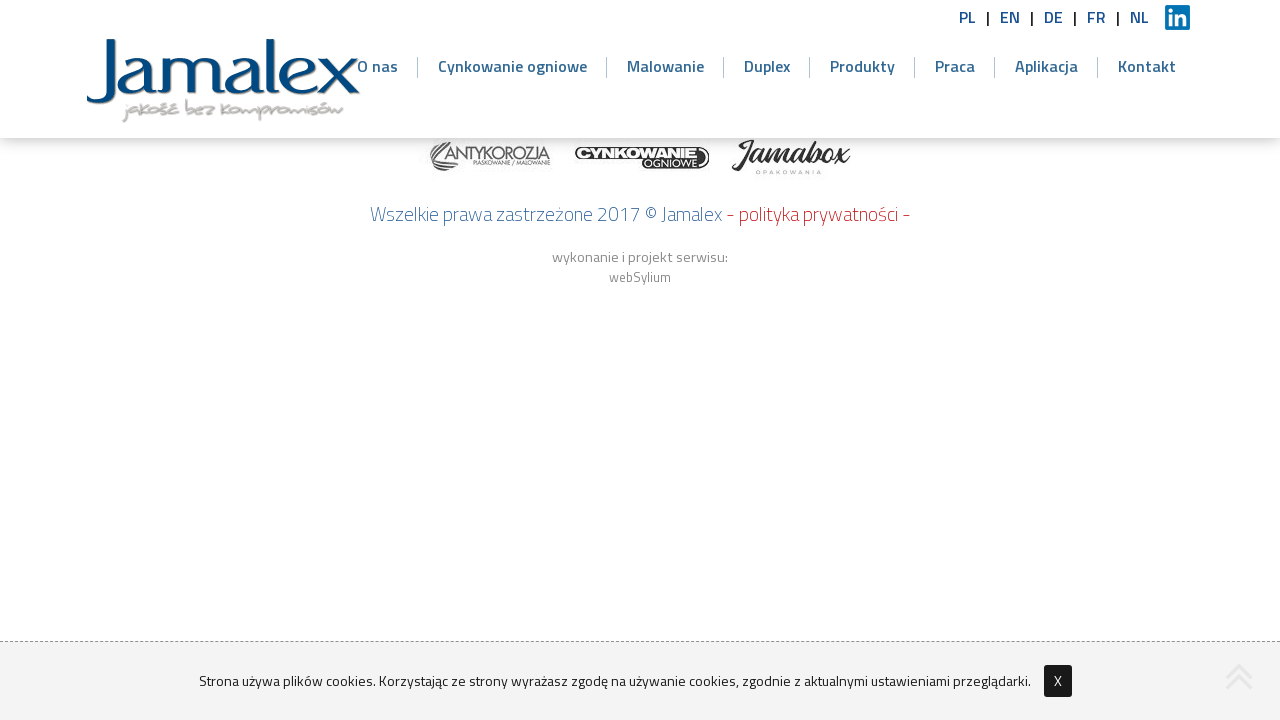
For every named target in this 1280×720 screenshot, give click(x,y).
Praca (955, 66)
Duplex (767, 66)
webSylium (640, 277)
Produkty (862, 66)
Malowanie (665, 66)
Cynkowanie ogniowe (512, 66)
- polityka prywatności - (818, 213)
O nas (377, 66)
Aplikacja (1046, 66)
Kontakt (1147, 66)
